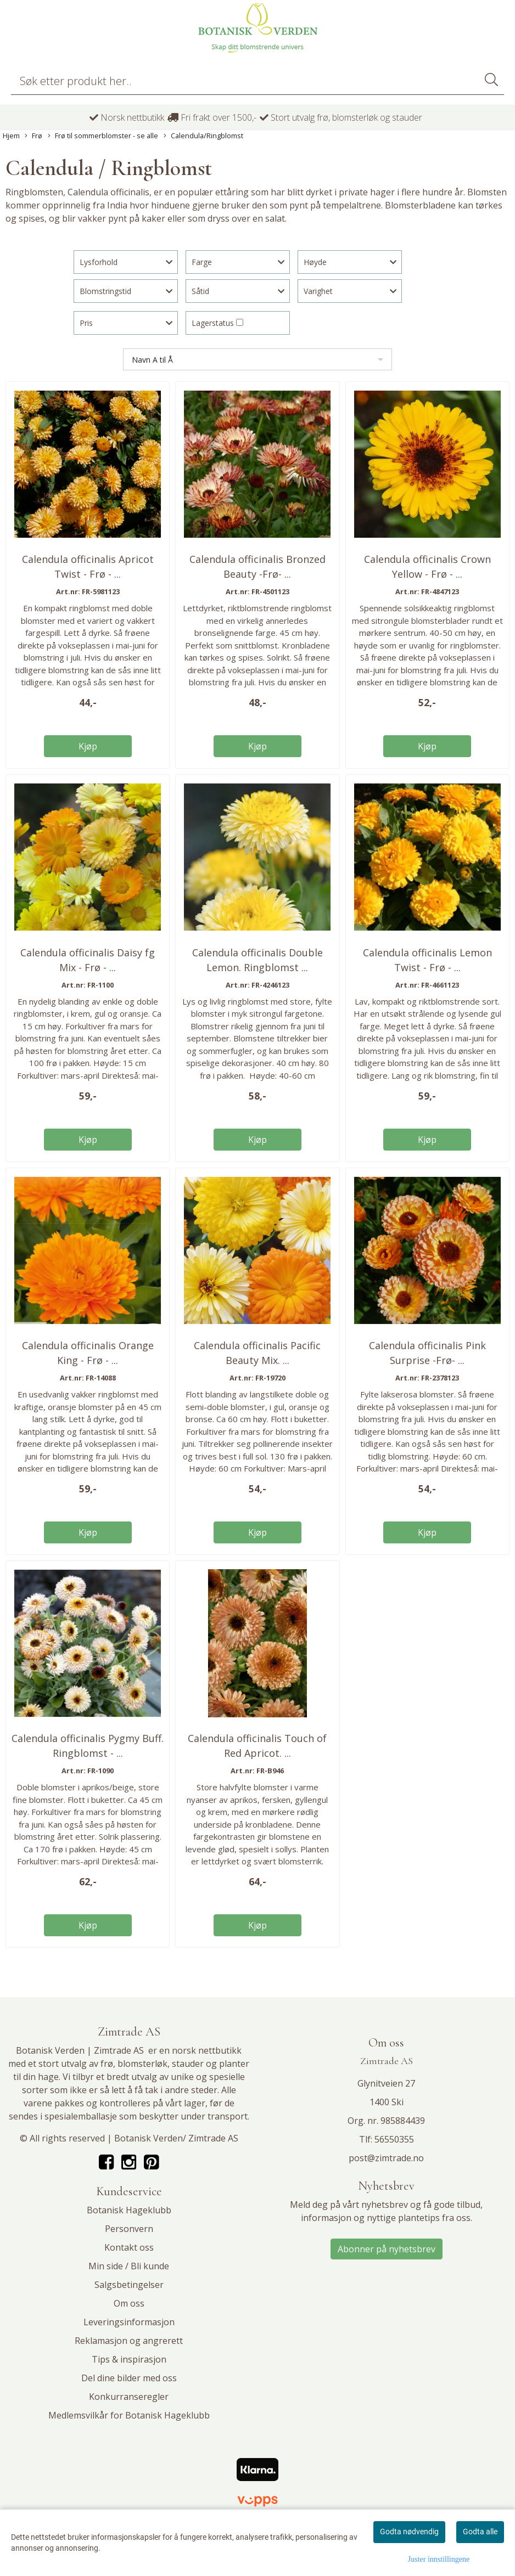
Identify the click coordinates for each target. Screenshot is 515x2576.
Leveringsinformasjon (129, 2322)
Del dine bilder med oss (129, 2378)
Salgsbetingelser (129, 2285)
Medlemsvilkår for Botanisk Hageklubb (129, 2415)
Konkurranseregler (129, 2397)
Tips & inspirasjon (129, 2359)
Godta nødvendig (409, 2531)
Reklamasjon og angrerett (129, 2341)
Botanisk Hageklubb (129, 2210)
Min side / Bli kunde (128, 2266)
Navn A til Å (152, 359)
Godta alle (480, 2531)
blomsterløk (142, 2064)
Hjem (11, 135)
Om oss (129, 2303)
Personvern (129, 2229)
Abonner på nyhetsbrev (386, 2249)
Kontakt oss (129, 2247)
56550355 (394, 2139)
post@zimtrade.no (386, 2158)
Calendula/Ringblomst (203, 136)
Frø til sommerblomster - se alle (103, 136)
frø (106, 2064)
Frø (33, 136)
